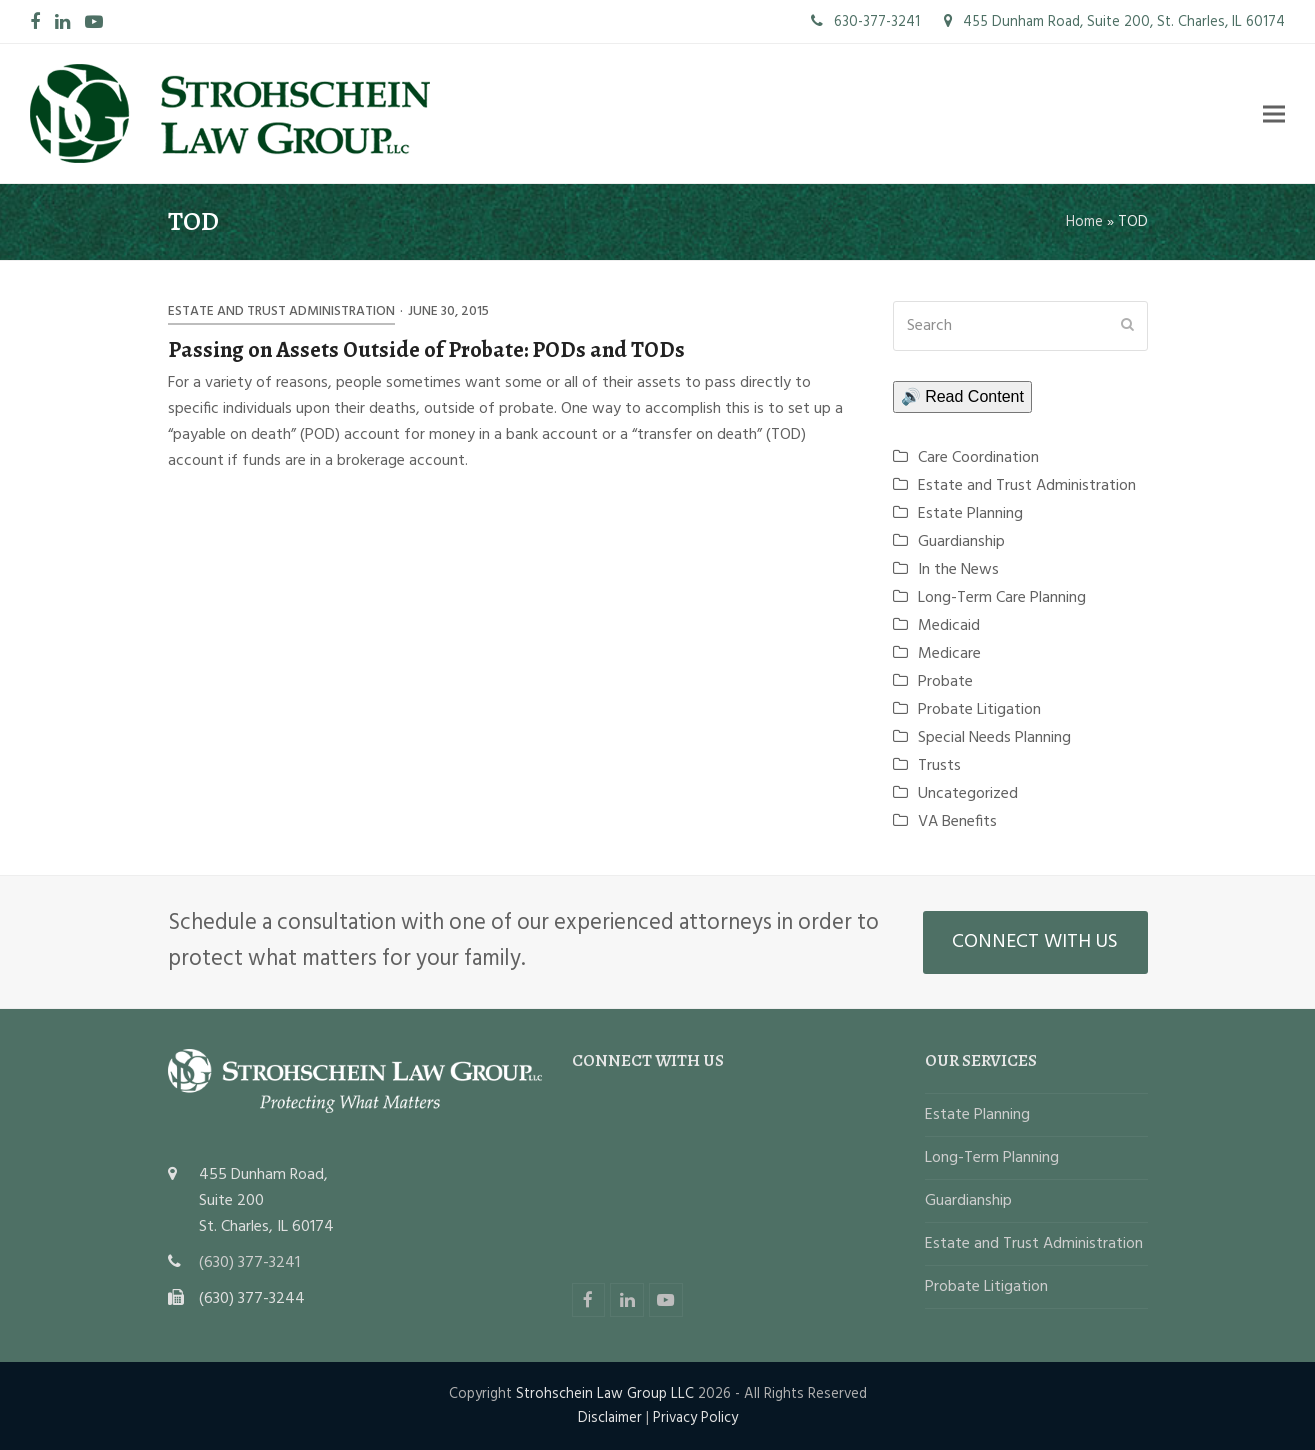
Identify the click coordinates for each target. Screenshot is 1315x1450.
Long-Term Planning (992, 1158)
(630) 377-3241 (249, 1263)
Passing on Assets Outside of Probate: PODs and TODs (426, 349)
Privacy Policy (695, 1418)
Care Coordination (978, 458)
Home (1084, 222)
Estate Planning (970, 514)
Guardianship (961, 542)
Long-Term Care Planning (1002, 598)
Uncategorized (968, 794)
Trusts (939, 766)
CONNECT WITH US (1035, 942)
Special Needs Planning (994, 738)
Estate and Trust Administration (281, 311)
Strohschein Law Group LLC (605, 1394)
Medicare (949, 654)
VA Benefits (957, 822)
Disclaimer (610, 1418)
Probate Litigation (979, 710)
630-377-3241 (865, 22)
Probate (945, 682)
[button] (1274, 113)
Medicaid (949, 626)
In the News (958, 570)
